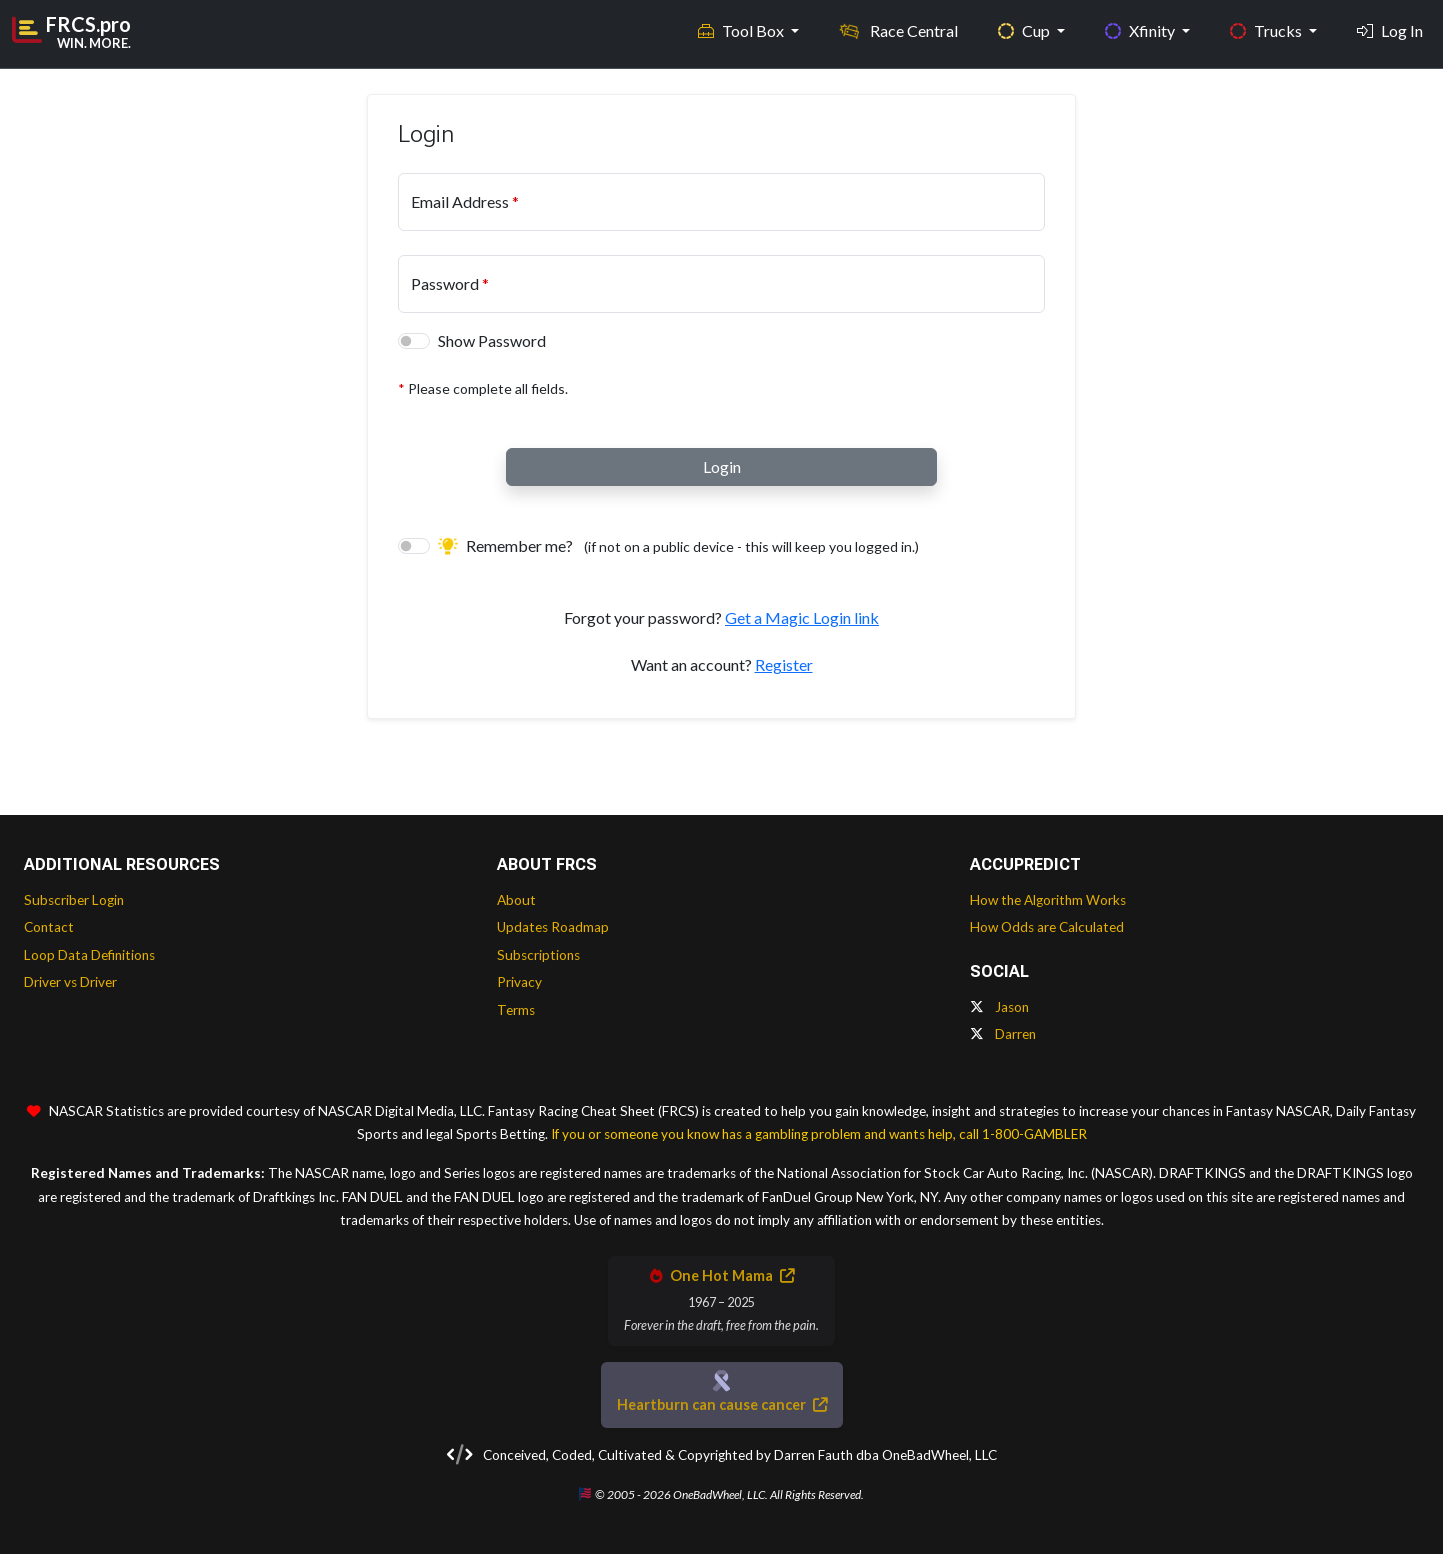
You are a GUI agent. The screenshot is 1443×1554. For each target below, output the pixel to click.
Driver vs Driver (70, 982)
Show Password (492, 340)
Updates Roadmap (553, 927)
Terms (516, 1010)
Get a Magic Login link (802, 617)
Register (784, 664)
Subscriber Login (74, 900)
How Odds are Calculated (1047, 927)
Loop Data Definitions (89, 955)
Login (722, 466)
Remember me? (678, 545)
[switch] (414, 341)
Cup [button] (1025, 30)
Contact (49, 927)
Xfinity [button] (1141, 30)
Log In (1390, 30)
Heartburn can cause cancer (722, 1404)
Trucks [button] (1267, 30)
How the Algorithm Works (1048, 900)
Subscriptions (538, 955)
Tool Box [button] (742, 30)
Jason (999, 1007)
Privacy (519, 982)
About (516, 900)
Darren (1003, 1034)
